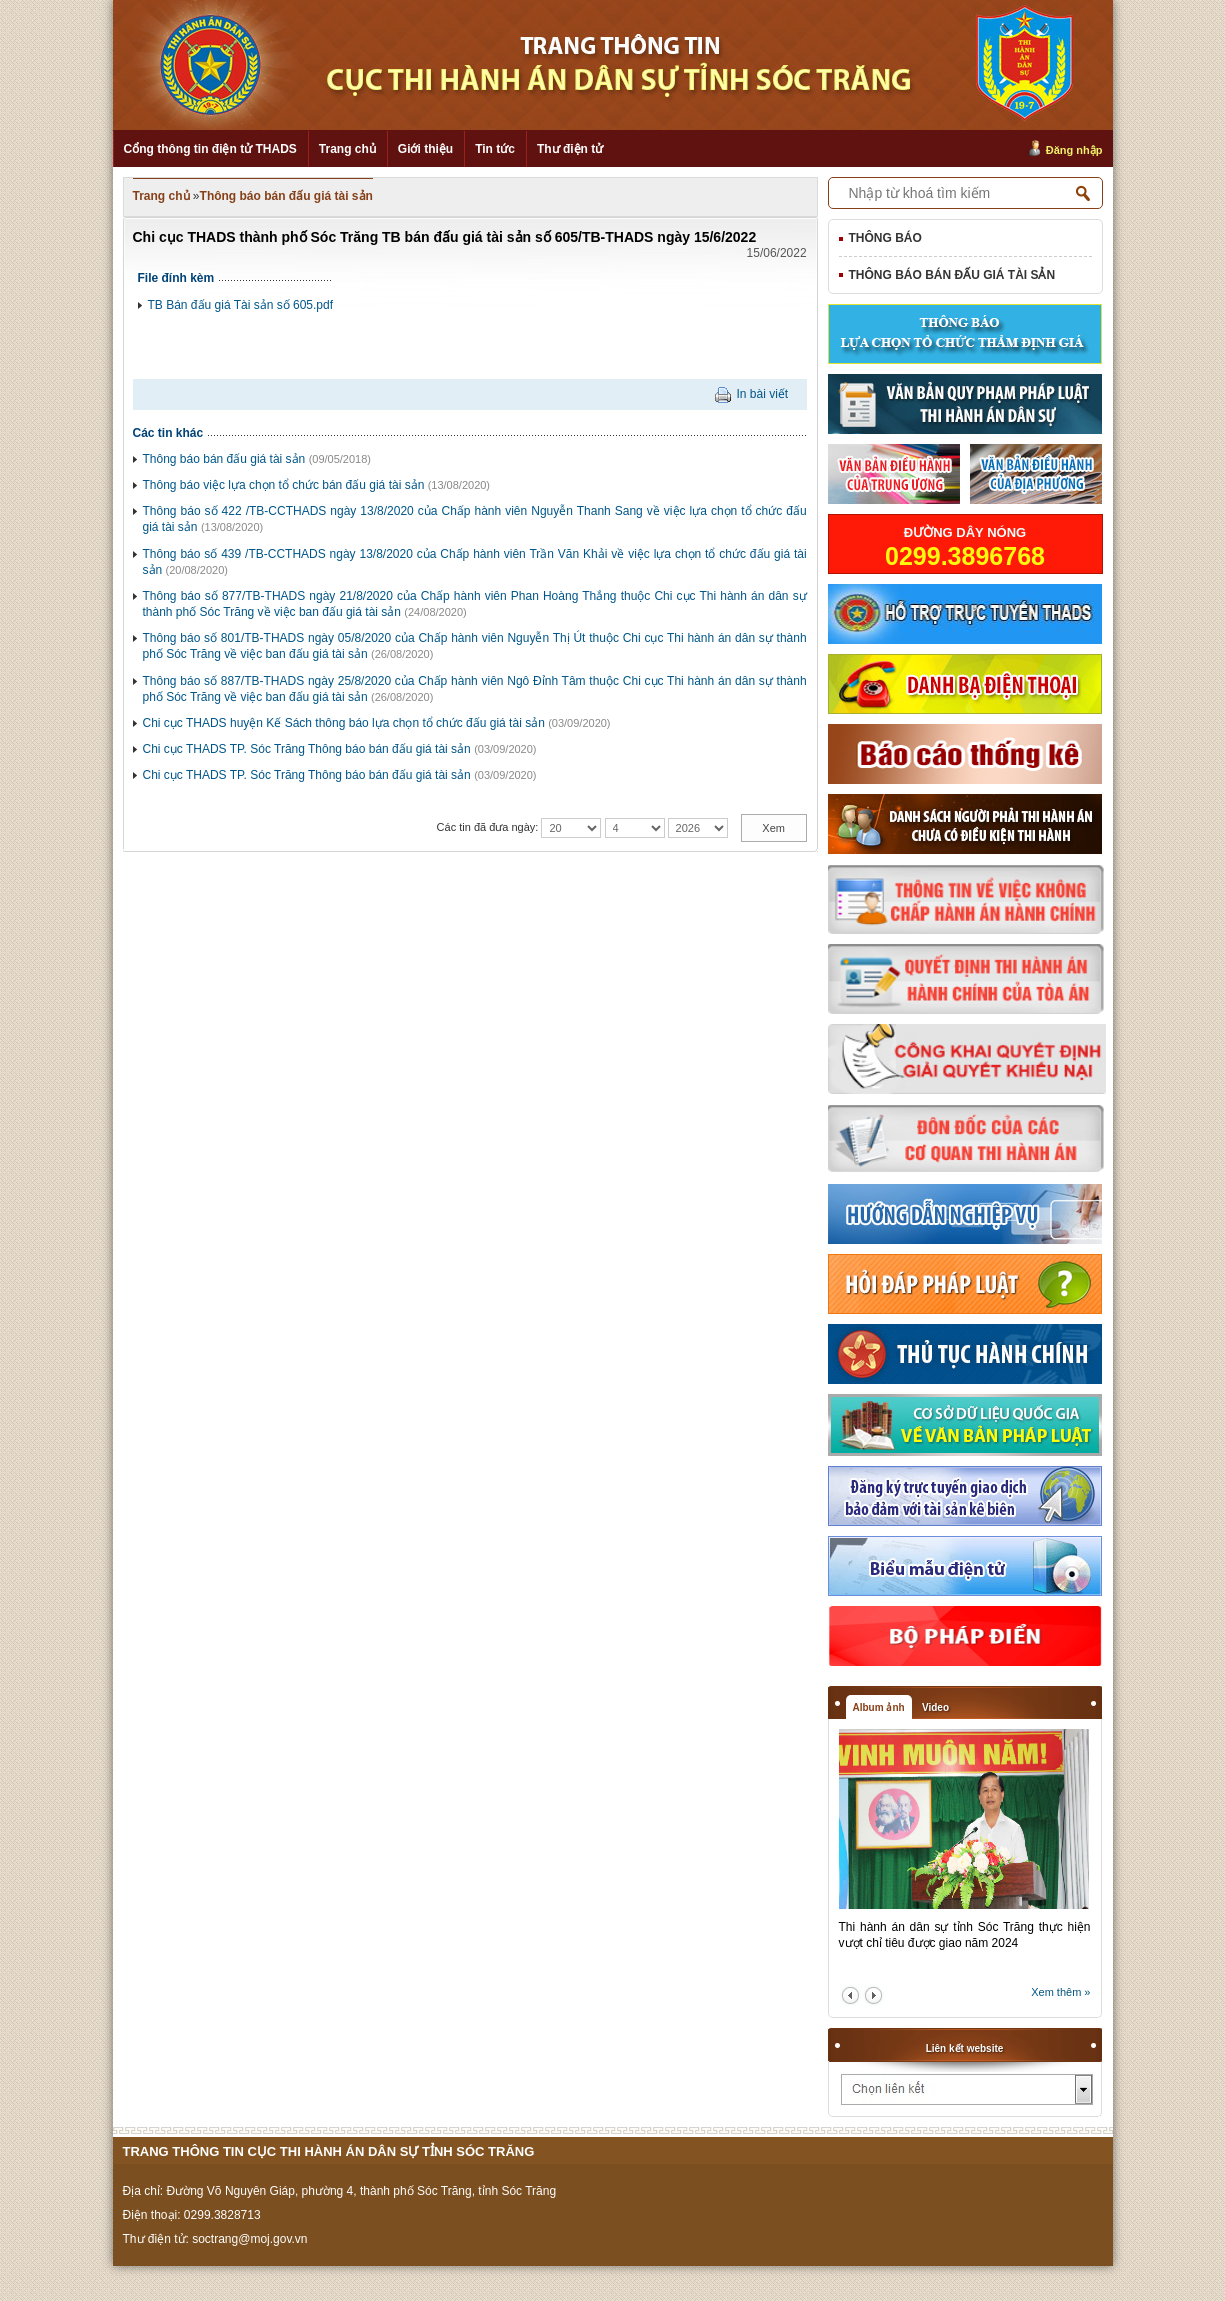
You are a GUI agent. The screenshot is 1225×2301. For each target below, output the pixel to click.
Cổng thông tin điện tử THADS (210, 149)
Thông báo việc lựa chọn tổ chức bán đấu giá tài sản (284, 485)
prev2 (850, 1995)
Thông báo (885, 238)
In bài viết (762, 394)
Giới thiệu (425, 149)
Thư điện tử (570, 149)
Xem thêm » (1060, 1992)
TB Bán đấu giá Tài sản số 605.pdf (241, 305)
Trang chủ (347, 149)
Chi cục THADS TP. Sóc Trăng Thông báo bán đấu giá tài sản (307, 749)
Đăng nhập (1074, 150)
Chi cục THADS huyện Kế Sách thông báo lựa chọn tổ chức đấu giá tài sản (344, 723)
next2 (873, 1995)
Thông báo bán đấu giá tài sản (286, 196)
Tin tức (495, 149)
